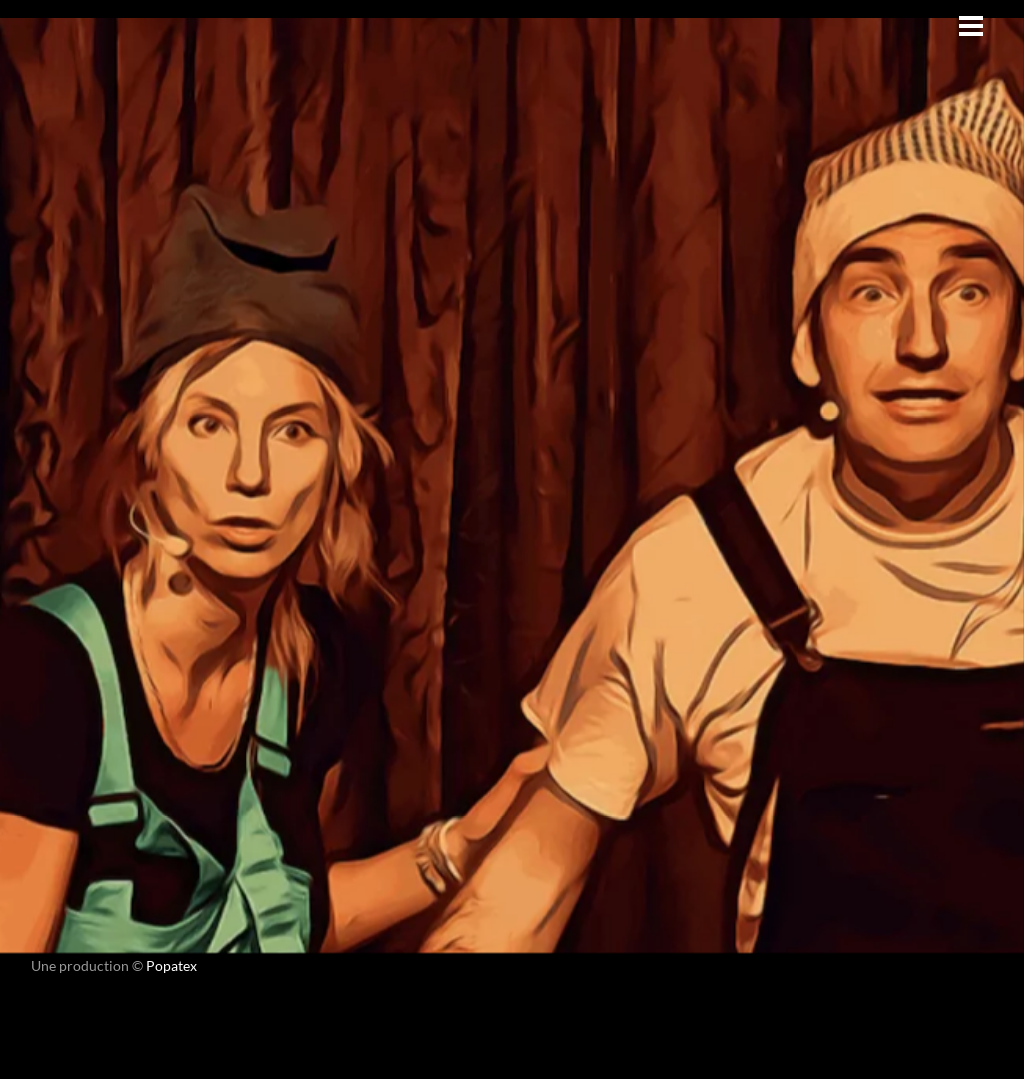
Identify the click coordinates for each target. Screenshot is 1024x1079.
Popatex (171, 966)
